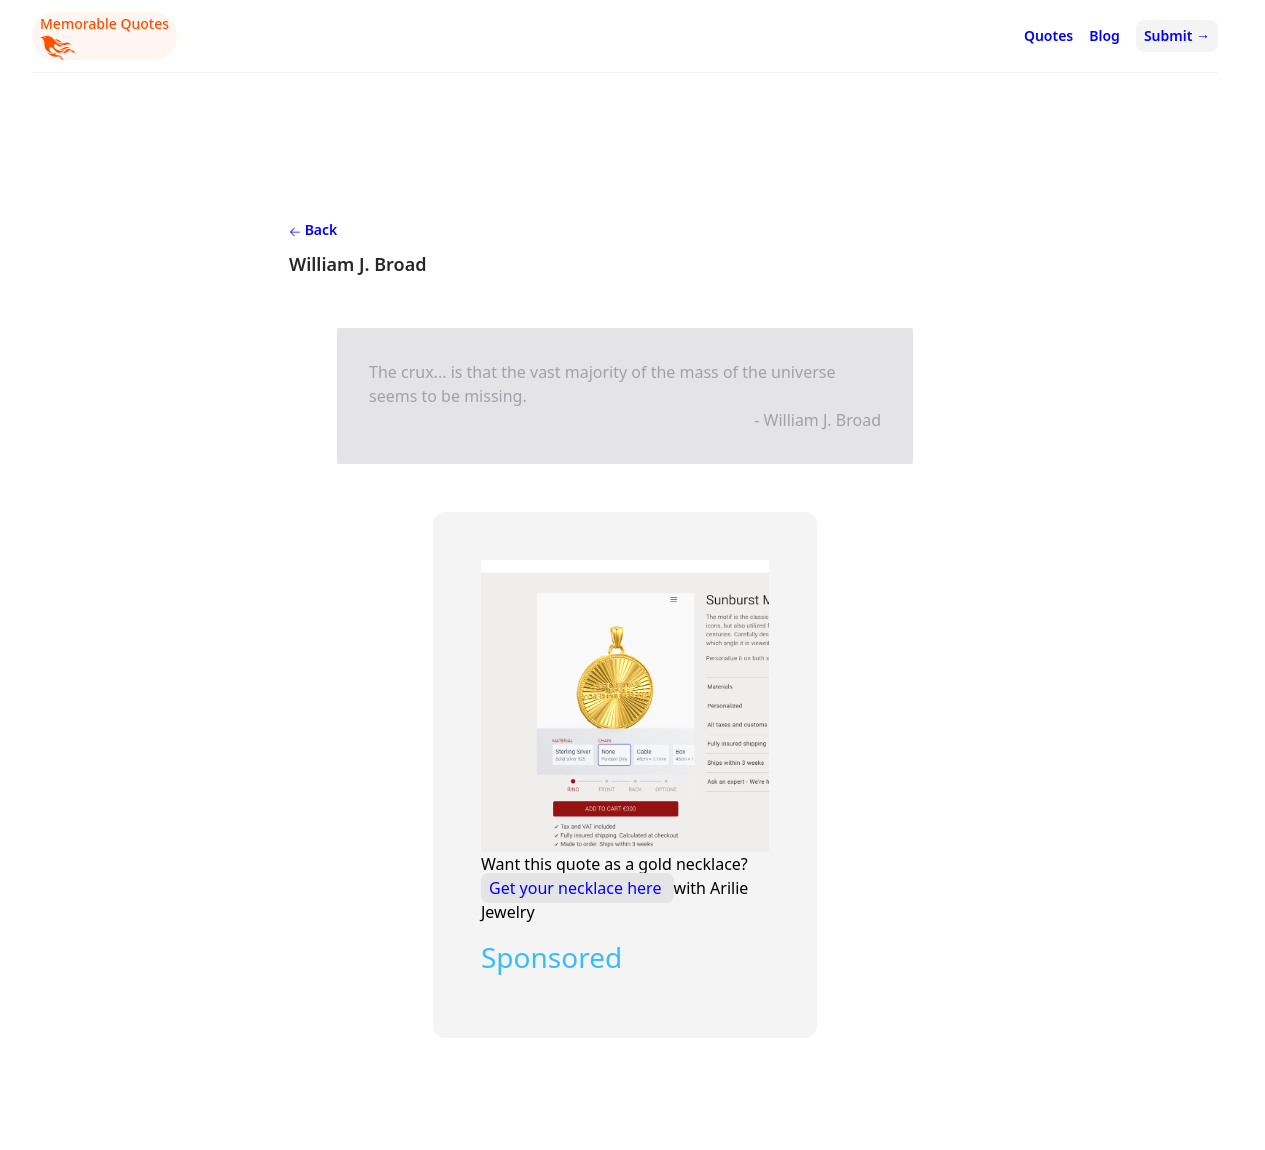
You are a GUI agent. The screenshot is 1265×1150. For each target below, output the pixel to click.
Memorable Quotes (104, 37)
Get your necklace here (577, 888)
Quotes (1048, 35)
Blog (1104, 35)
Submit (1177, 35)
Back (313, 229)
